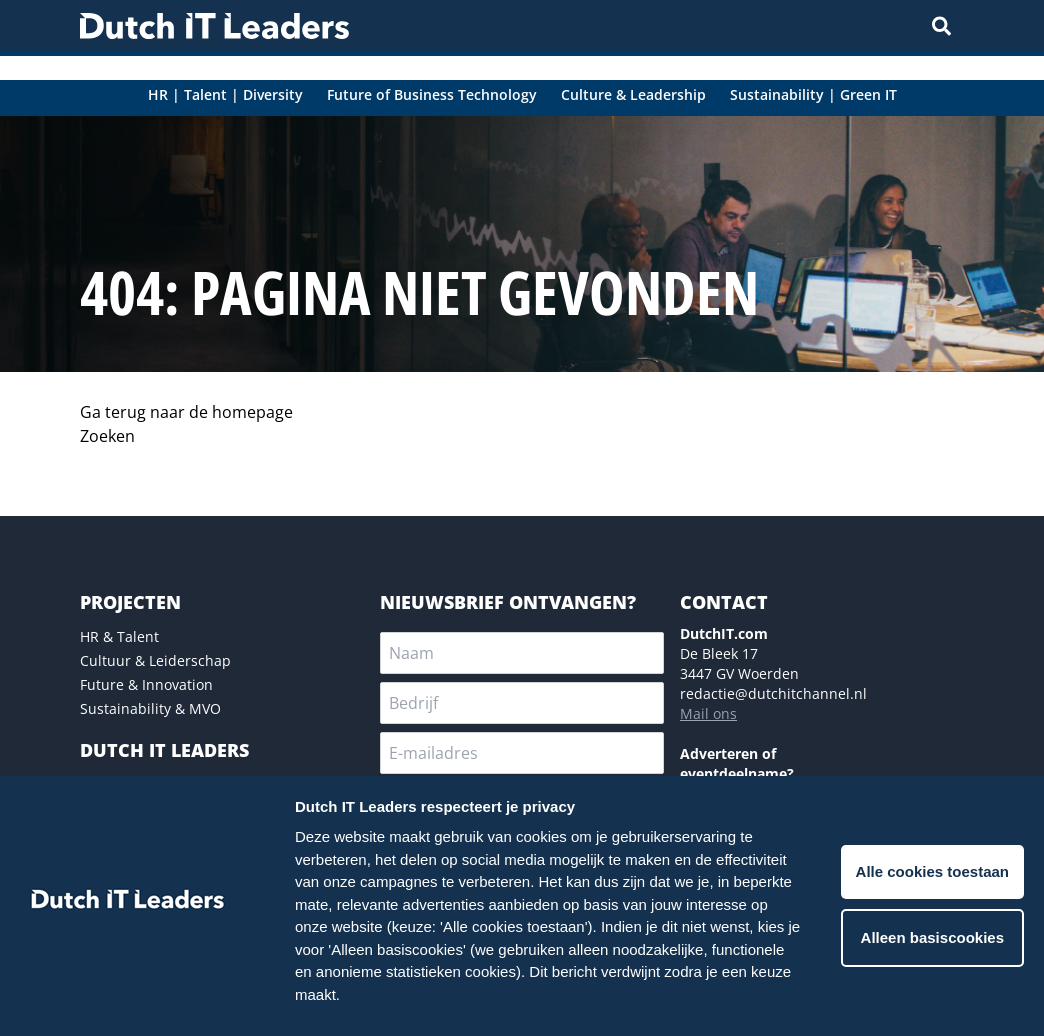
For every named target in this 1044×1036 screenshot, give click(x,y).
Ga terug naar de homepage (186, 412)
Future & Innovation (146, 684)
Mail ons (708, 713)
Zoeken (107, 436)
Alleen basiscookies (932, 937)
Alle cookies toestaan (932, 871)
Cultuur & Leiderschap (155, 660)
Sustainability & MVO (150, 708)
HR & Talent (119, 636)
